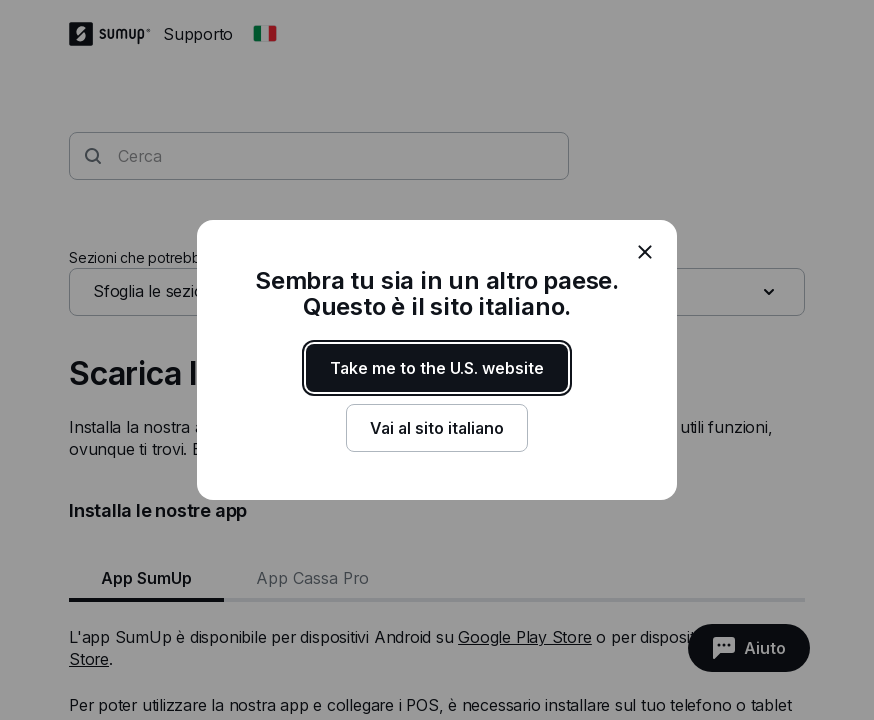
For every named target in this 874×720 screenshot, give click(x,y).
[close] (645, 252)
